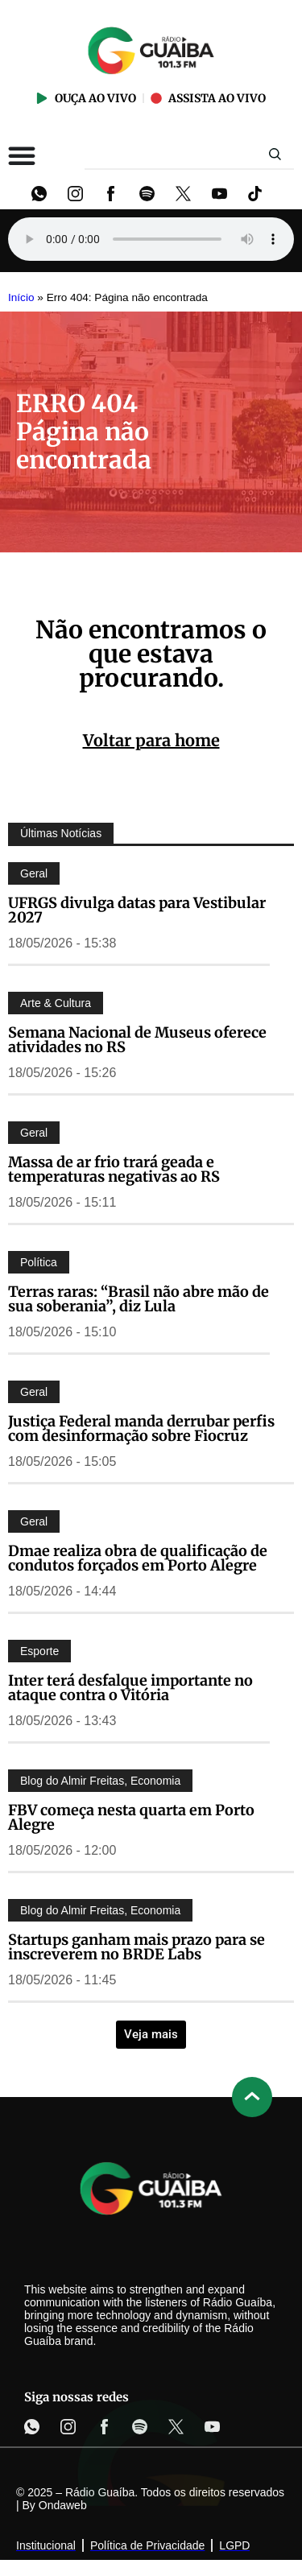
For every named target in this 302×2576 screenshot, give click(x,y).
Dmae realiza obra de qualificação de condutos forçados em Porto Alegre (137, 1558)
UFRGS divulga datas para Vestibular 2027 (137, 910)
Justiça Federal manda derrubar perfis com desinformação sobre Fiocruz (141, 1428)
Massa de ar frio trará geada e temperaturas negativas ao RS (114, 1169)
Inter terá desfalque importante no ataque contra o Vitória (130, 1687)
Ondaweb (63, 2505)
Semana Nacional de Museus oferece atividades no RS (137, 1039)
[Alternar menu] (21, 155)
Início (21, 297)
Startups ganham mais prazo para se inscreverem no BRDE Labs (136, 1946)
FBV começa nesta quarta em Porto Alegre (131, 1817)
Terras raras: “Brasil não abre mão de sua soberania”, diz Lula (138, 1298)
